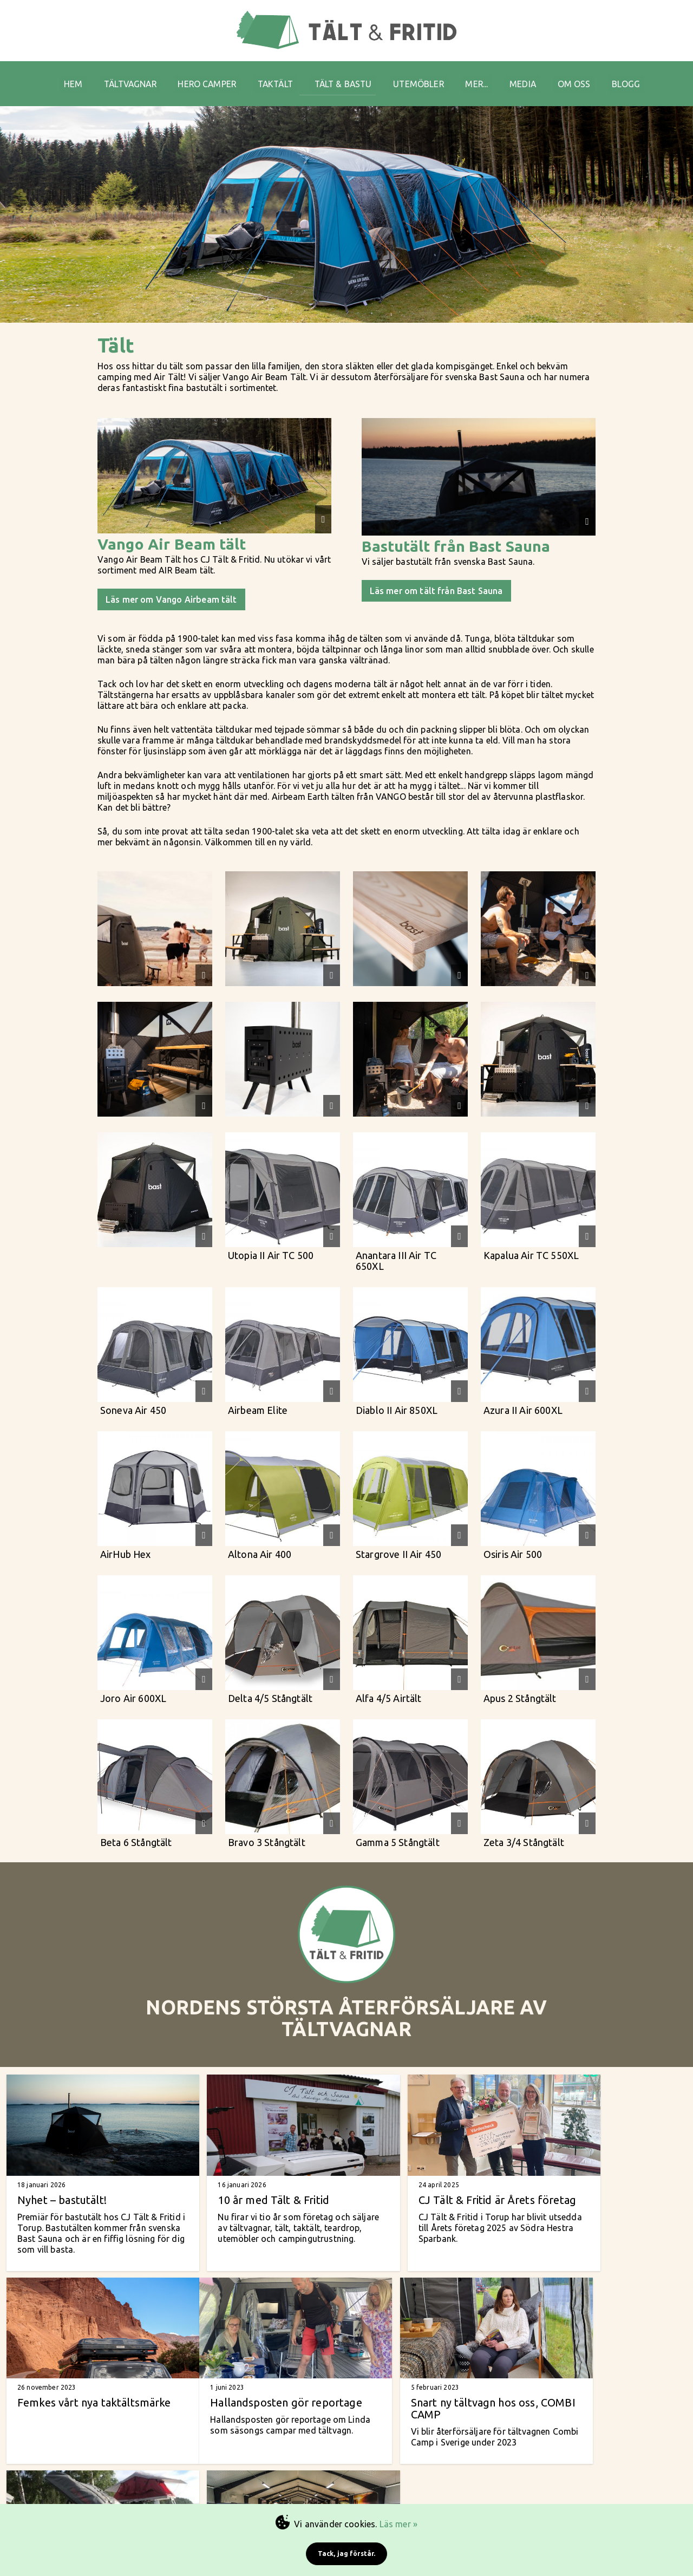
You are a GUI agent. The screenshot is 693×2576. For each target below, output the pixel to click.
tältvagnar (420, 2460)
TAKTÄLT (272, 76)
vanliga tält (385, 2468)
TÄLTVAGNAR (117, 76)
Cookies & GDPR (543, 2498)
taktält (451, 2460)
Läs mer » (398, 2524)
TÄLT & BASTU (345, 76)
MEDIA (537, 76)
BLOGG (646, 76)
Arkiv (543, 2489)
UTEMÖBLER (425, 76)
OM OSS (591, 76)
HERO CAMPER (199, 76)
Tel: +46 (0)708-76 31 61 (281, 2479)
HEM (55, 76)
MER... (487, 76)
